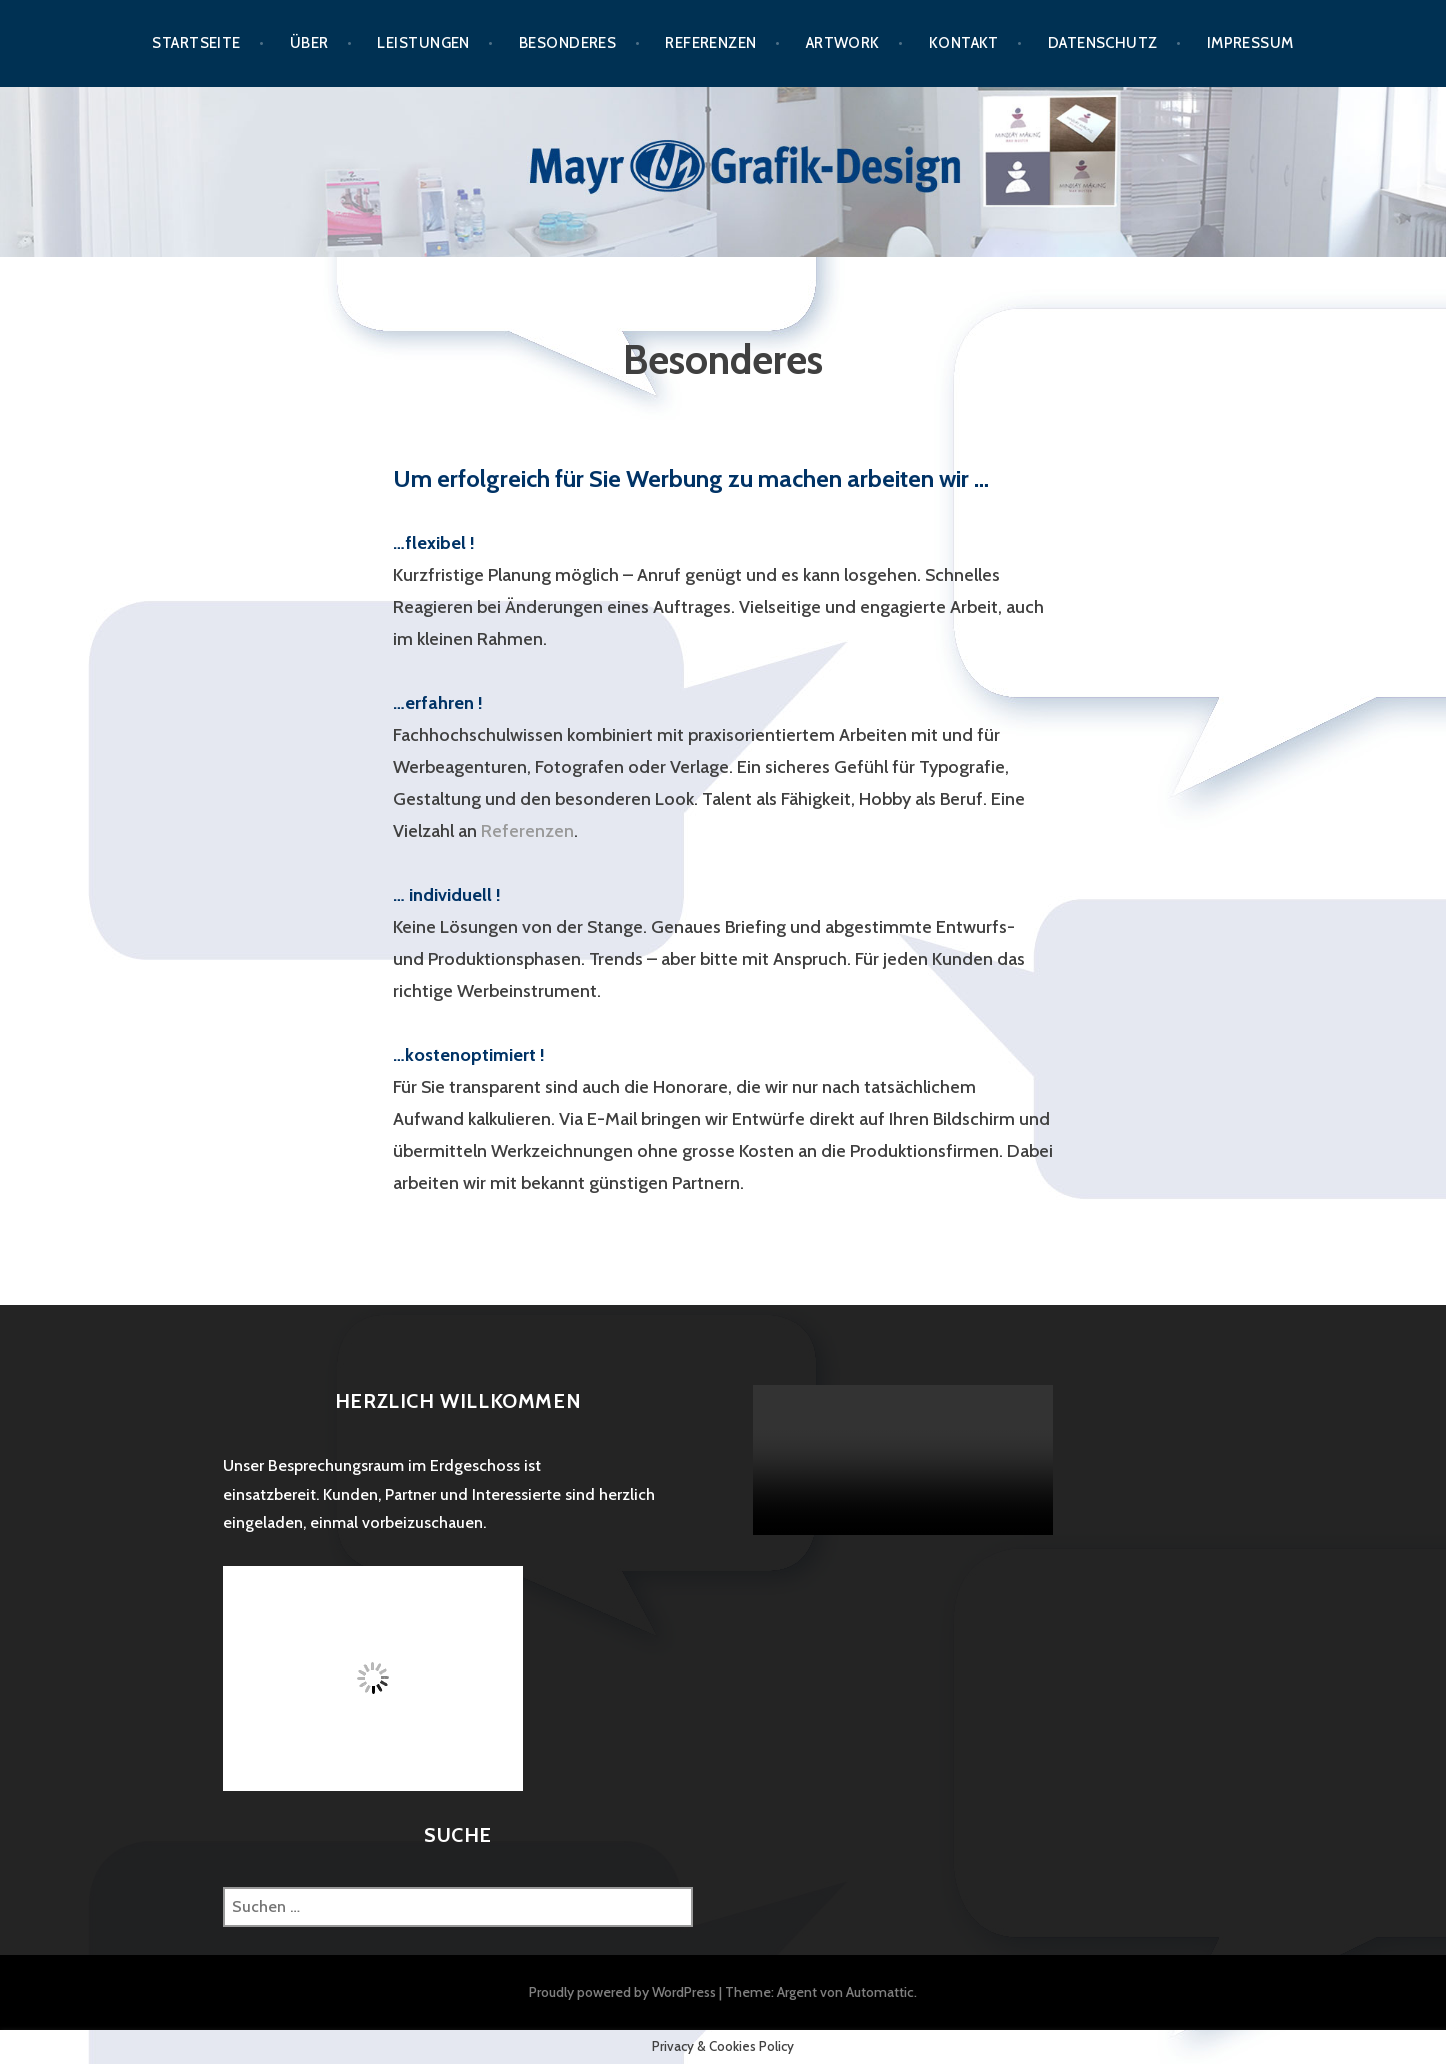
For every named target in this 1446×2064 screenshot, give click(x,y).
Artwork (843, 43)
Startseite (196, 43)
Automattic (880, 1992)
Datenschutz (1103, 43)
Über (309, 43)
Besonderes (568, 43)
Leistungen (423, 43)
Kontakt (964, 43)
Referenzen (711, 43)
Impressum (1250, 43)
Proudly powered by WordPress (622, 1992)
